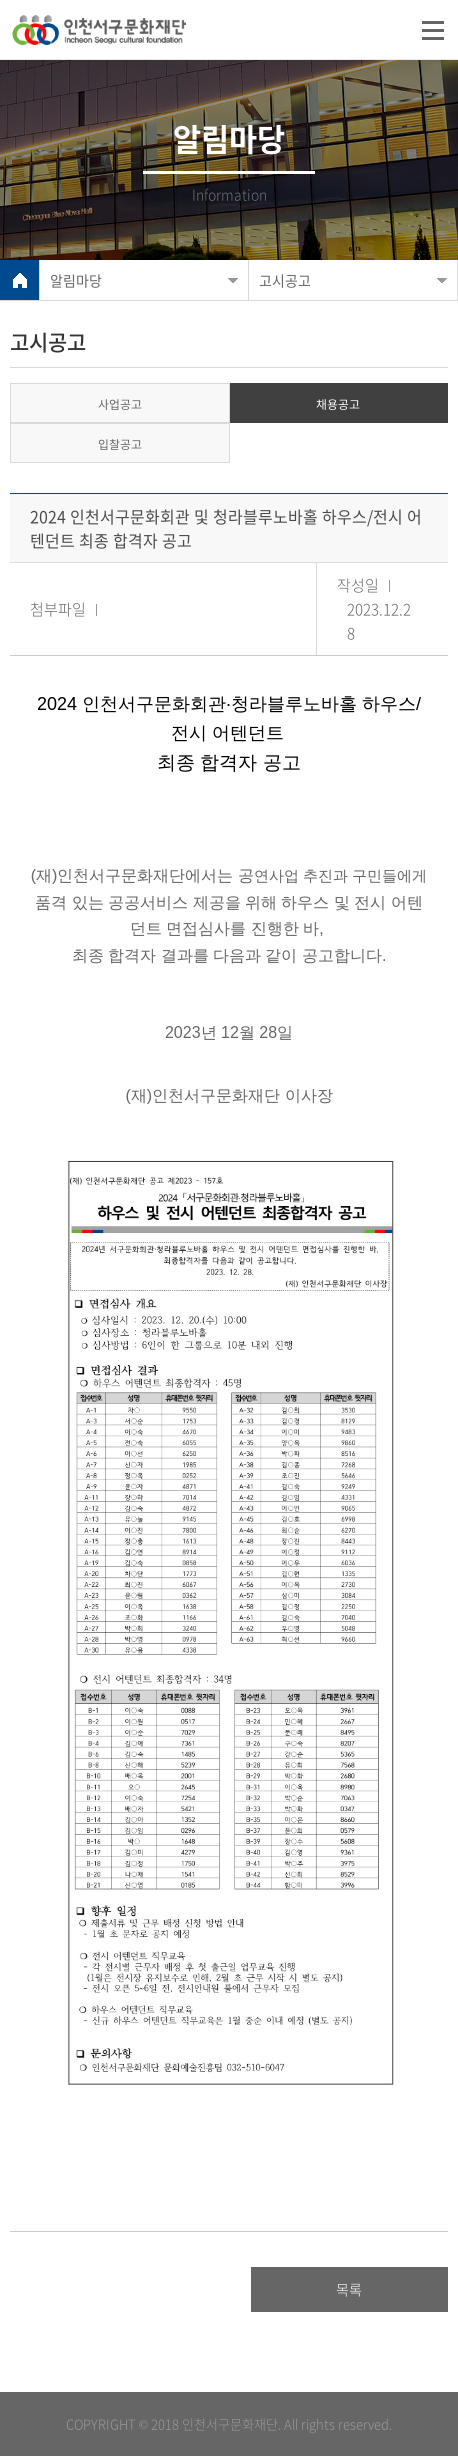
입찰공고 (120, 444)
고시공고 (285, 280)
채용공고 (338, 404)
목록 (349, 2289)
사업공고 (120, 404)
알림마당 (76, 280)
